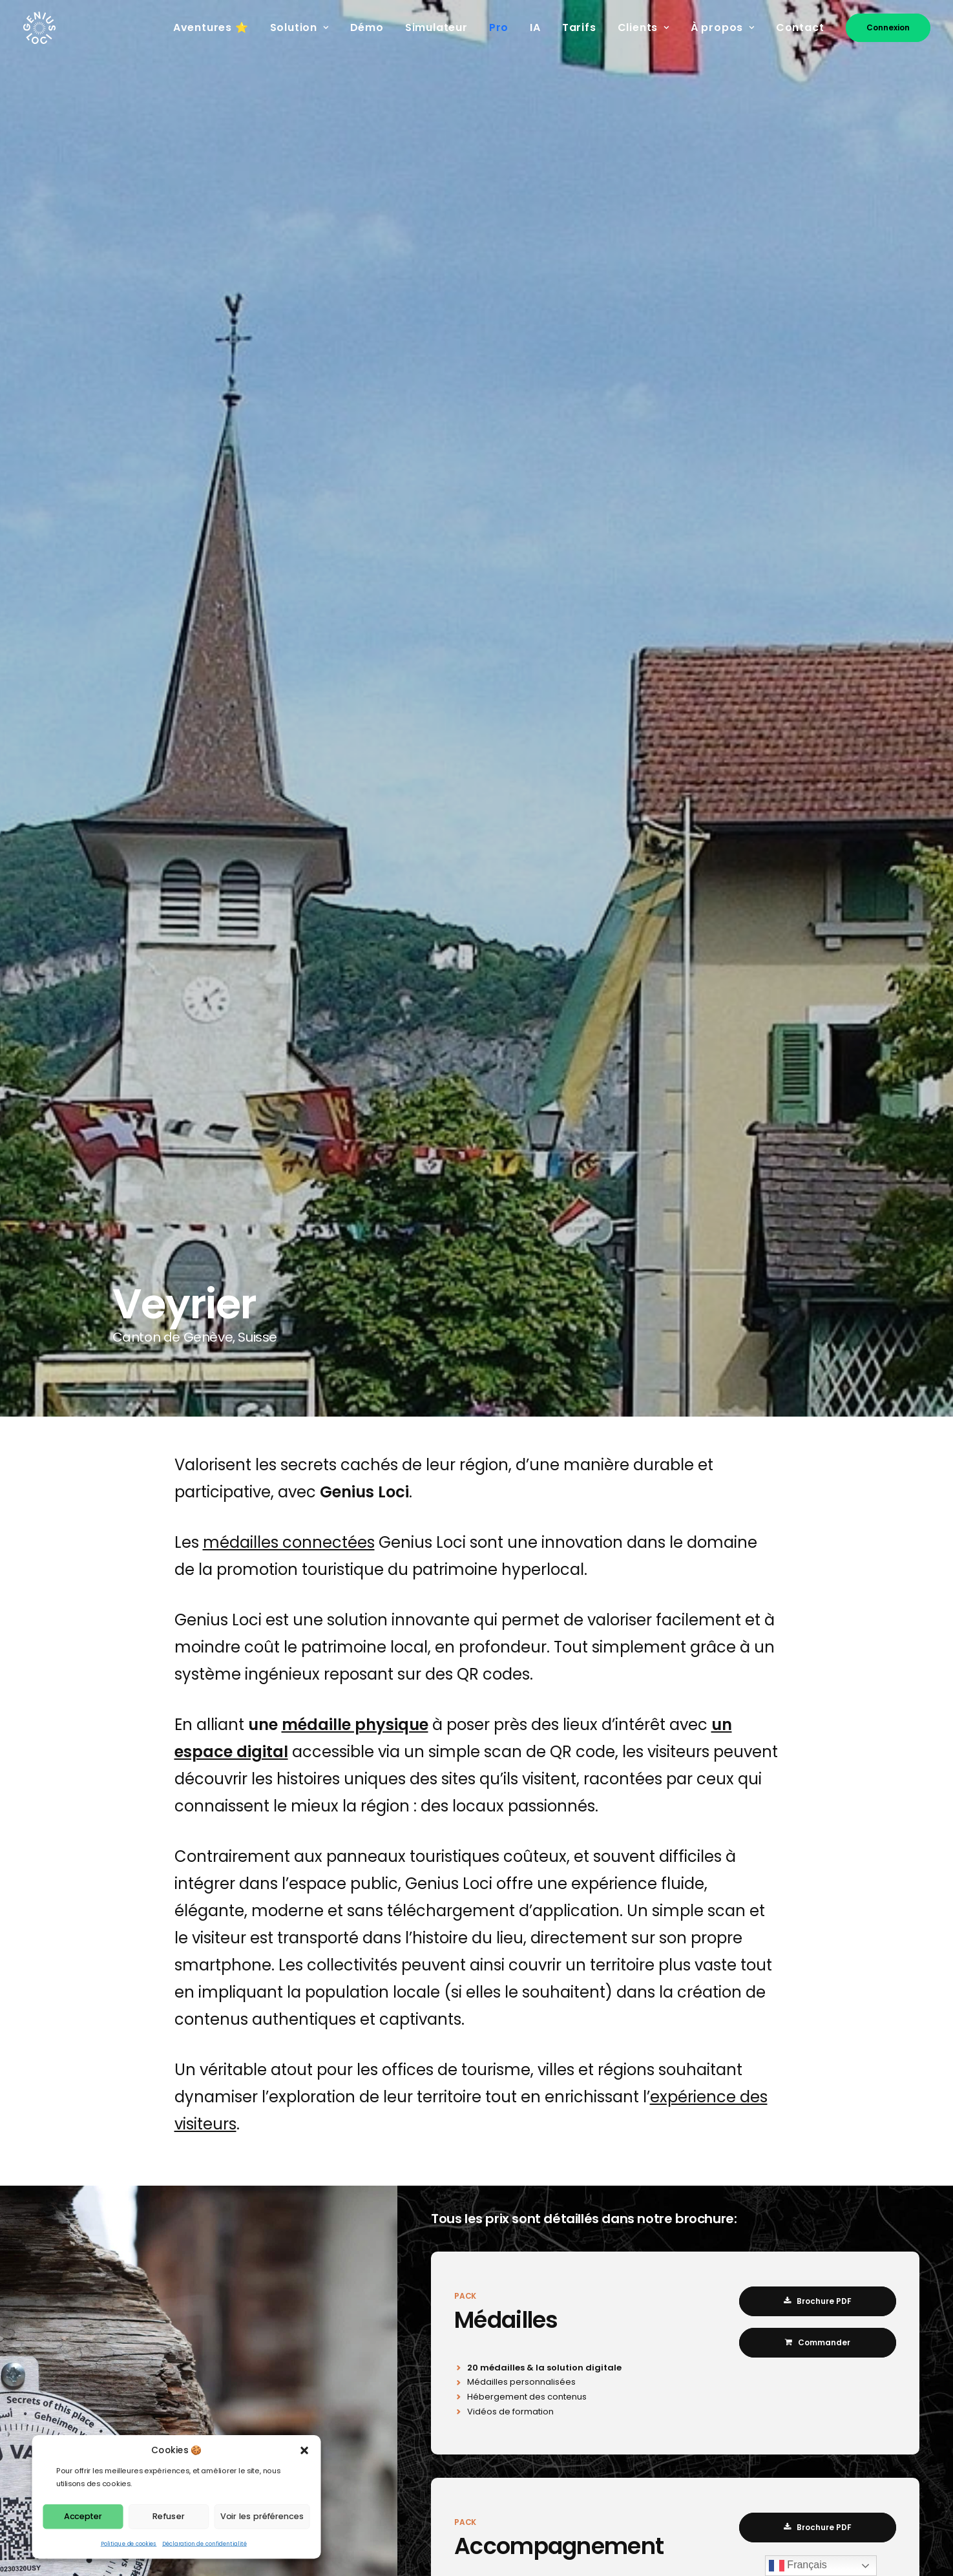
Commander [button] (817, 2342)
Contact (800, 27)
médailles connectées (289, 1542)
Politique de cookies (129, 2543)
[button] (304, 2450)
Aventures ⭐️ (211, 27)
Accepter (83, 2516)
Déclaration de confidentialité (204, 2543)
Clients (643, 27)
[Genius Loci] (39, 28)
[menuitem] (215, 28)
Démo (367, 27)
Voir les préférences (262, 2516)
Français (798, 2565)
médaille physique (355, 1724)
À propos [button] (723, 27)
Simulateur (436, 27)
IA (535, 27)
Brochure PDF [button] (818, 2301)
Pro (498, 27)
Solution (299, 27)
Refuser (168, 2516)
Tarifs (579, 27)
